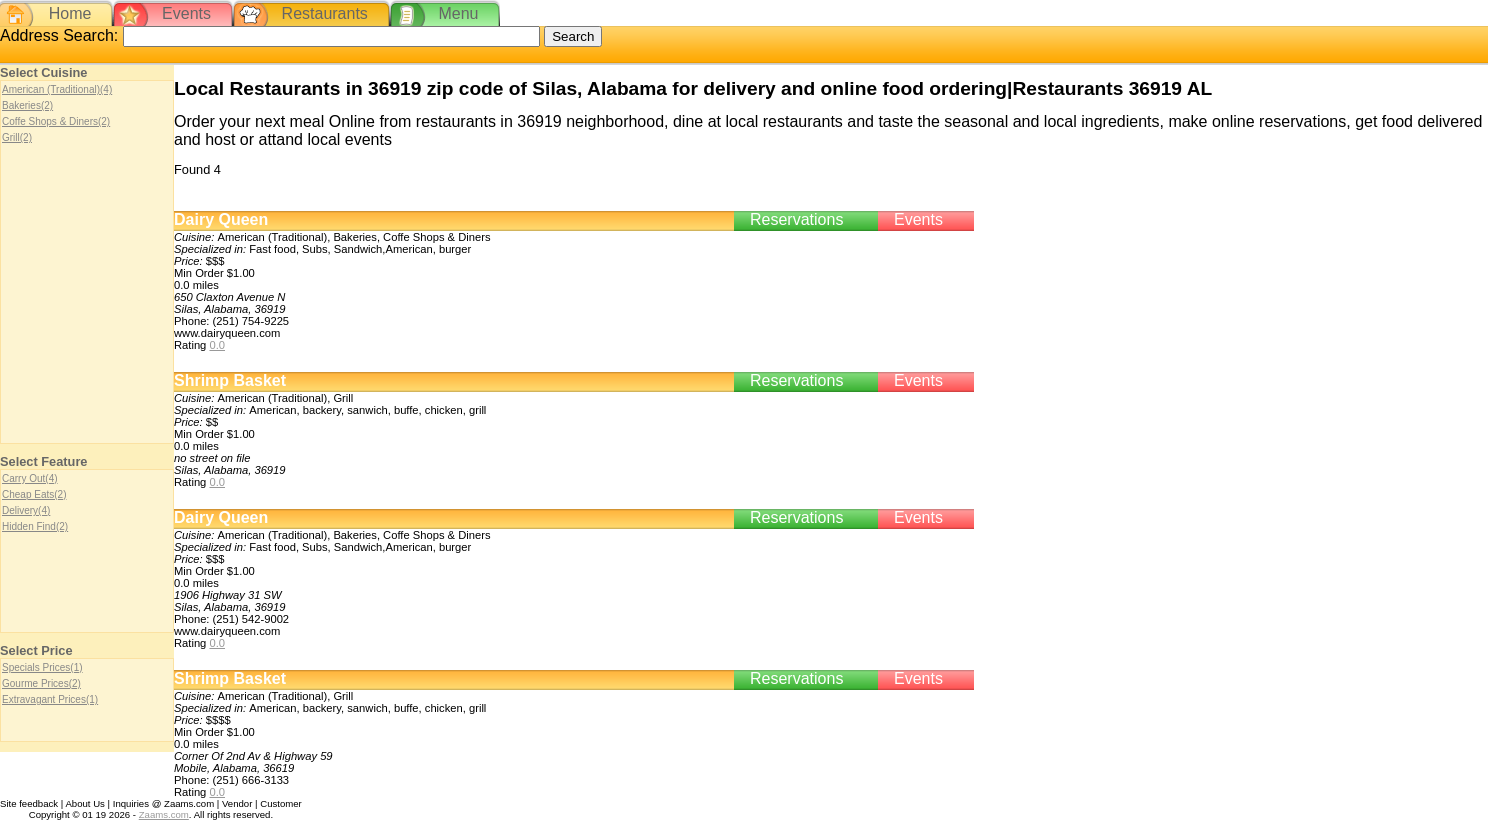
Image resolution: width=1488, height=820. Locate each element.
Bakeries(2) (27, 105)
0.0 (217, 345)
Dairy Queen (221, 219)
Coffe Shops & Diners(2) (56, 121)
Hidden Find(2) (35, 526)
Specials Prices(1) (42, 667)
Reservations (796, 219)
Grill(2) (17, 137)
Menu (458, 13)
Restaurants (325, 13)
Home (70, 13)
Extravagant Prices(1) (50, 699)
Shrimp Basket (230, 380)
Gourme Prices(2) (41, 683)
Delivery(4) (26, 510)
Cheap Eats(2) (34, 494)
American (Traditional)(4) (57, 89)
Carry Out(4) (30, 478)
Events (186, 13)
